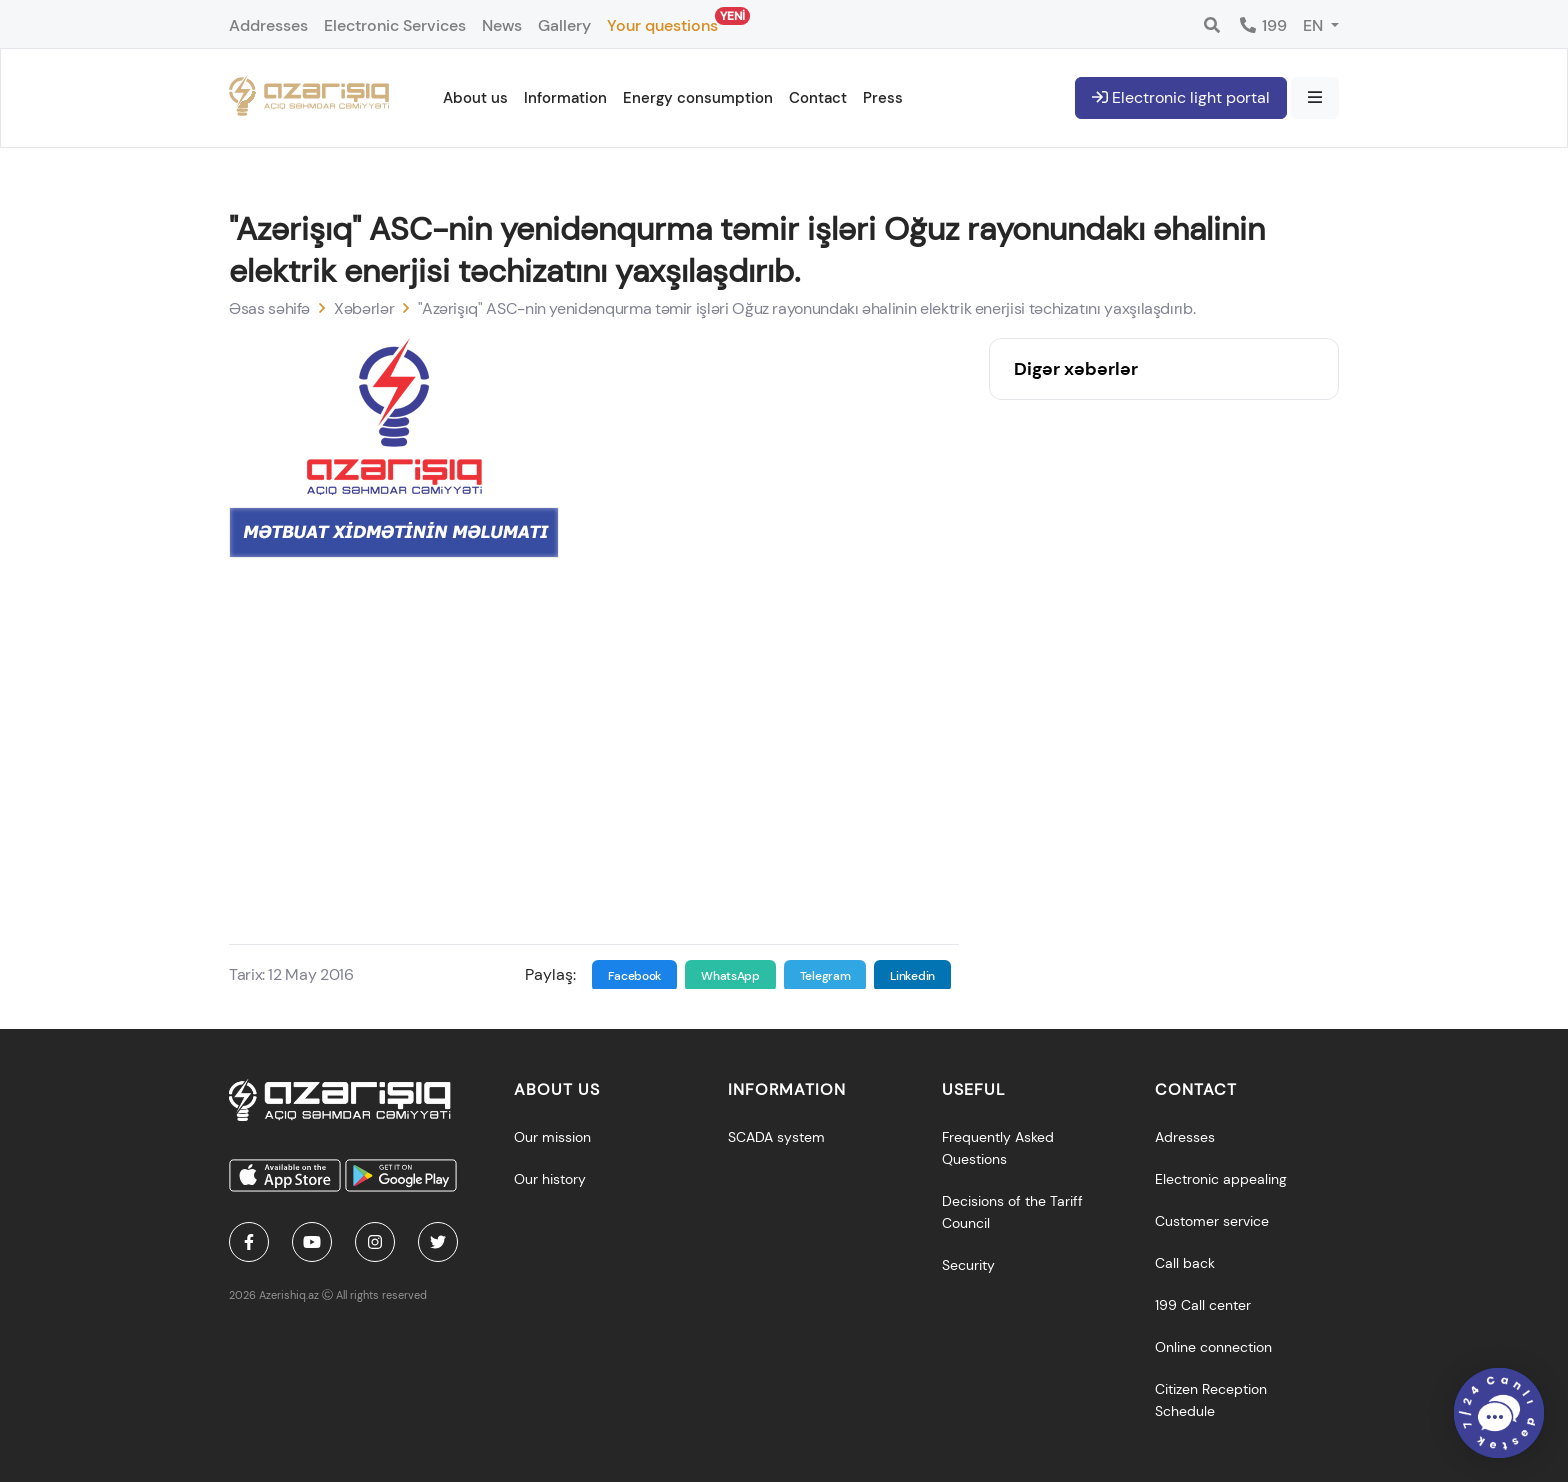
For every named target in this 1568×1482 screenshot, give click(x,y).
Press (883, 98)
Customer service (1212, 1221)
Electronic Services (395, 25)
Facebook (635, 976)
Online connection (1213, 1347)
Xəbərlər (364, 308)
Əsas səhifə (269, 308)
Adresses (1185, 1137)
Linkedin (912, 976)
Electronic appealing (1221, 1179)
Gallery (564, 25)
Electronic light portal (1181, 97)
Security (968, 1265)
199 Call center (1203, 1305)
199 (1262, 25)
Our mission (552, 1137)
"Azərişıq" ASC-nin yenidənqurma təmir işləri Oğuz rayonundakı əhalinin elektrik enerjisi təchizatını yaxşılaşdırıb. (806, 308)
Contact (818, 98)
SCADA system (776, 1137)
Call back (1185, 1263)
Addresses (268, 25)
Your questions (662, 21)
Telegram (825, 976)
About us (475, 98)
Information (565, 98)
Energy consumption (698, 98)
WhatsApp (730, 976)
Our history (550, 1179)
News (502, 25)
